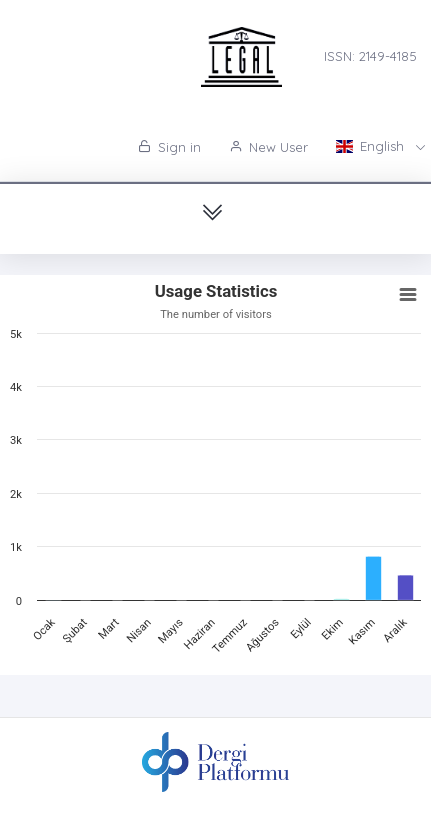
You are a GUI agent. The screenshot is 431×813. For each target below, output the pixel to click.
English (372, 146)
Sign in (169, 147)
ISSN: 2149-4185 (370, 56)
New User (268, 147)
